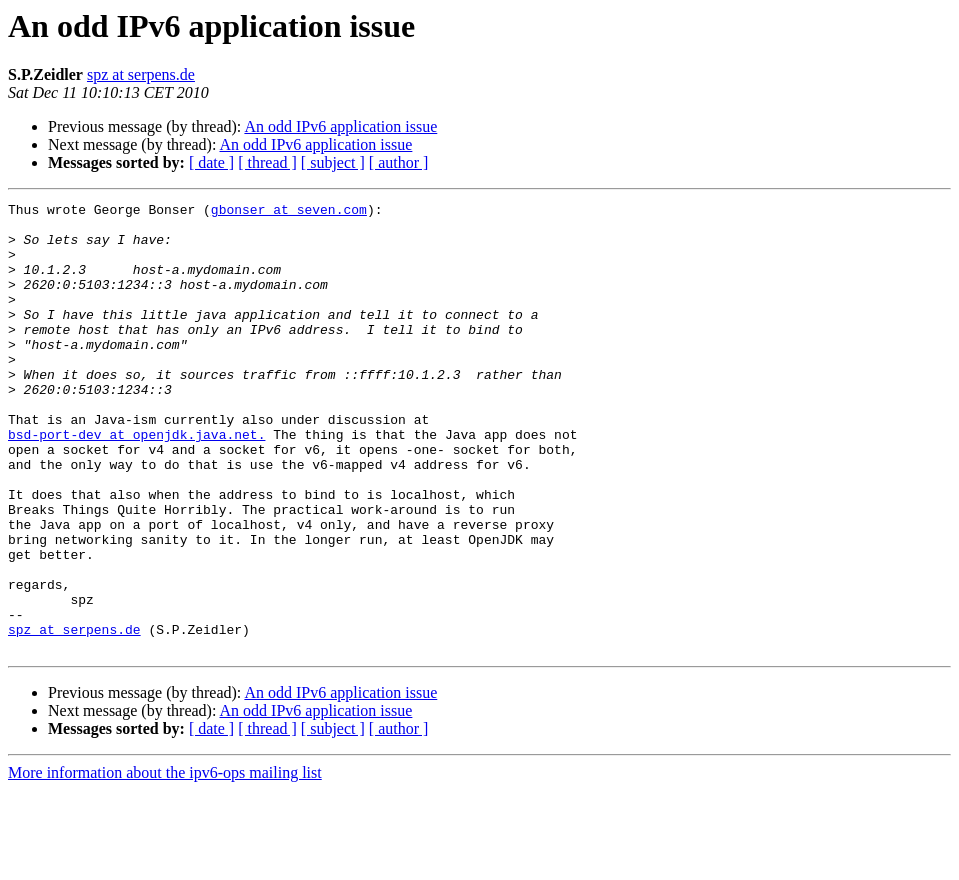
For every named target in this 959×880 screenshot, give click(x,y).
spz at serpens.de (141, 74)
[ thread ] (267, 162)
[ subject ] (333, 162)
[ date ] (211, 162)
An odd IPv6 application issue (340, 126)
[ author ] (399, 162)
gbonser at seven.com (289, 212)
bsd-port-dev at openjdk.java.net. (136, 482)
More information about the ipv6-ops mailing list (165, 862)
